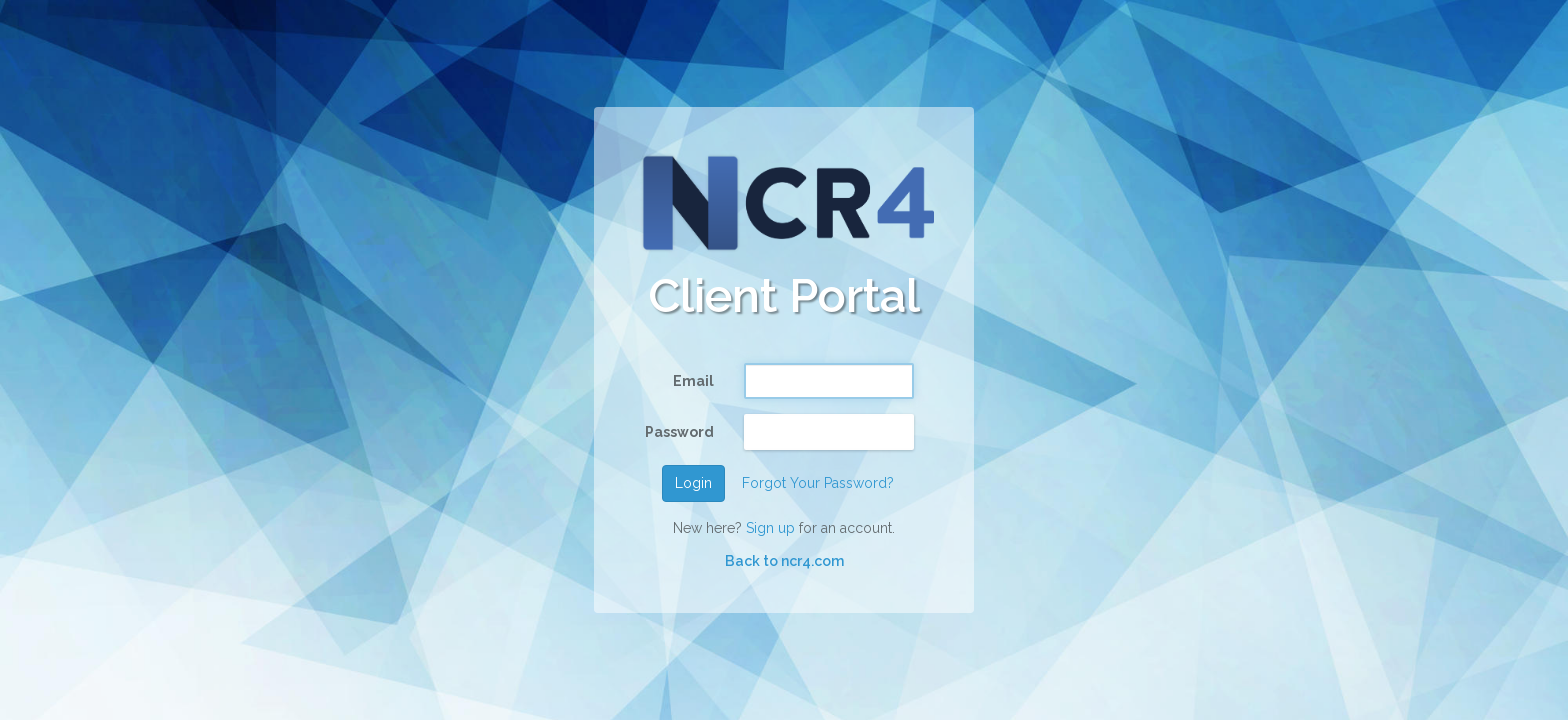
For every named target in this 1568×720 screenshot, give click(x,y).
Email (693, 381)
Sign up (770, 528)
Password (679, 432)
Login (693, 483)
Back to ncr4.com (784, 561)
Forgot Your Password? (818, 483)
